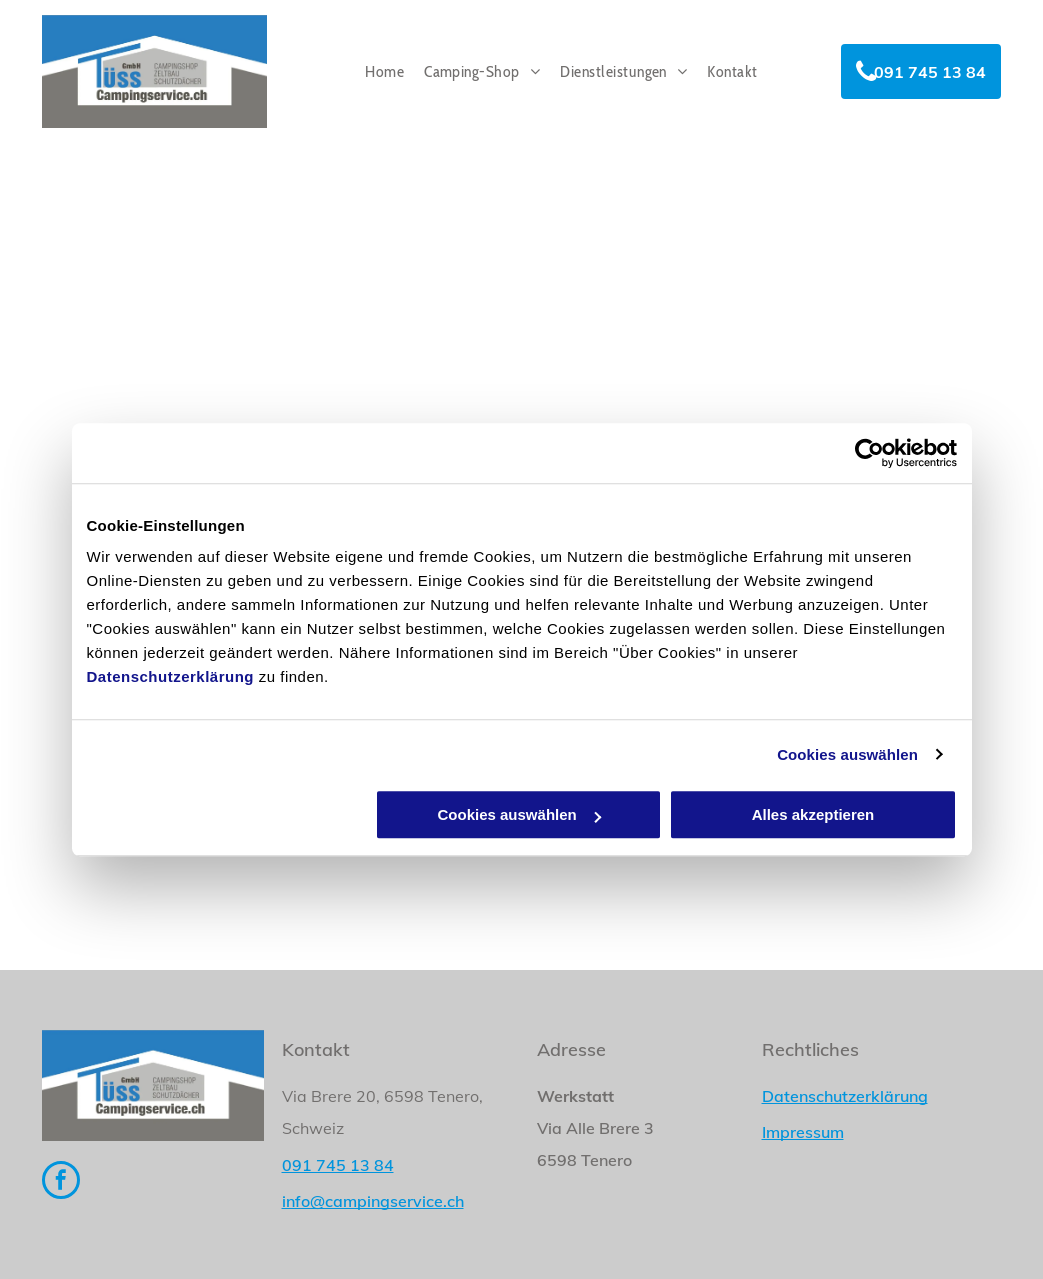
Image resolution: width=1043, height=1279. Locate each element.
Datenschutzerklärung (171, 676)
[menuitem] (384, 71)
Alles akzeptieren (813, 814)
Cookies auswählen (847, 754)
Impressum (803, 1132)
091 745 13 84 (338, 1165)
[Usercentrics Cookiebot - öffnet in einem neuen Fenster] (869, 453)
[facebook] (61, 1182)
